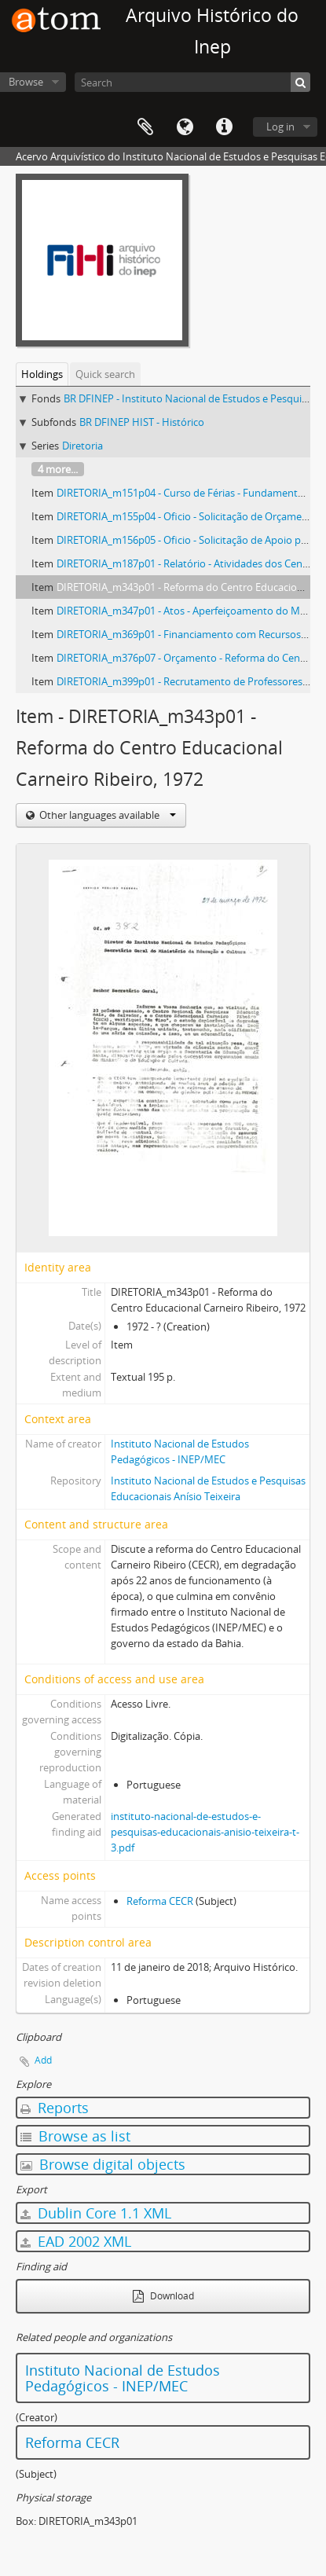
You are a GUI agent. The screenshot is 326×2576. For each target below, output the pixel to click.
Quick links (224, 127)
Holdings (42, 374)
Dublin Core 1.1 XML (95, 2213)
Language (184, 127)
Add (43, 2060)
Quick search (105, 374)
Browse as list (75, 2135)
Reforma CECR (159, 1901)
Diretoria (82, 446)
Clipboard (145, 127)
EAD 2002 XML (75, 2241)
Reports (54, 2107)
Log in (280, 126)
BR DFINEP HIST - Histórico (141, 422)
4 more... (58, 469)
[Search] (192, 82)
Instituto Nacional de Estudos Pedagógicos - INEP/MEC (122, 2378)
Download (163, 2296)
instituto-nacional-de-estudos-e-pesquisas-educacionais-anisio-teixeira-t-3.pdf (205, 1832)
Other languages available (106, 815)
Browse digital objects (102, 2164)
